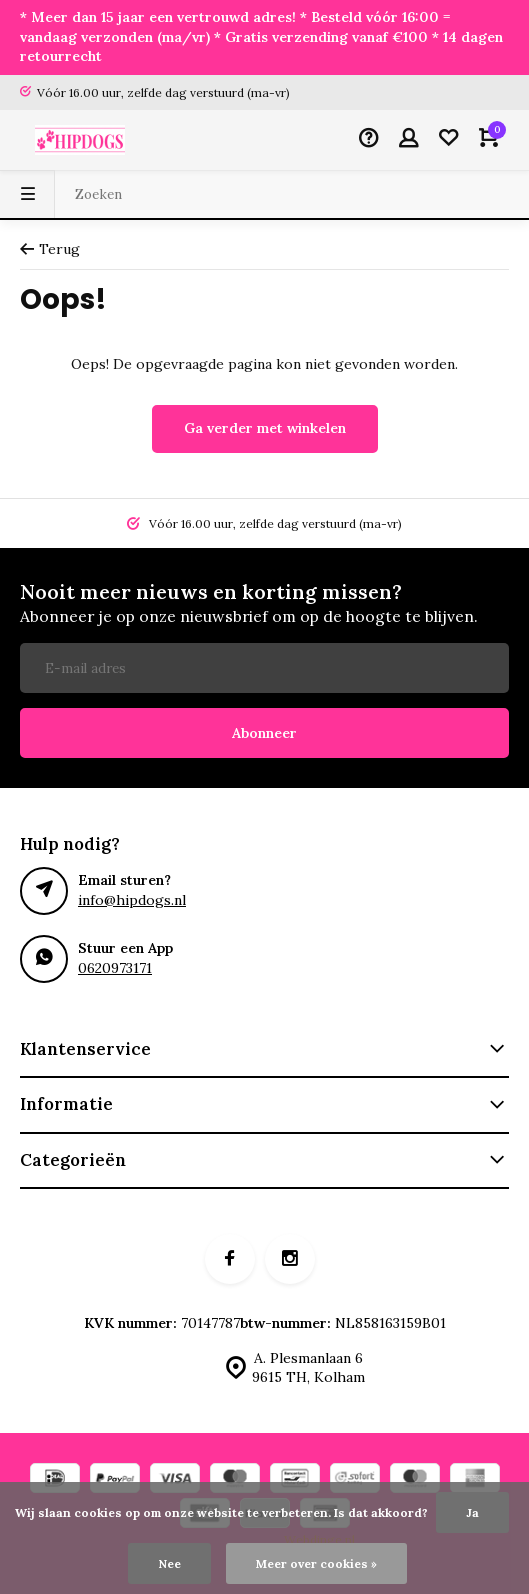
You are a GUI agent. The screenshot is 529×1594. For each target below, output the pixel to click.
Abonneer (264, 733)
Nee (169, 1563)
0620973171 (115, 968)
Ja (472, 1512)
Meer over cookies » (316, 1563)
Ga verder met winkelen (265, 428)
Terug (50, 249)
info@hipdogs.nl (132, 900)
